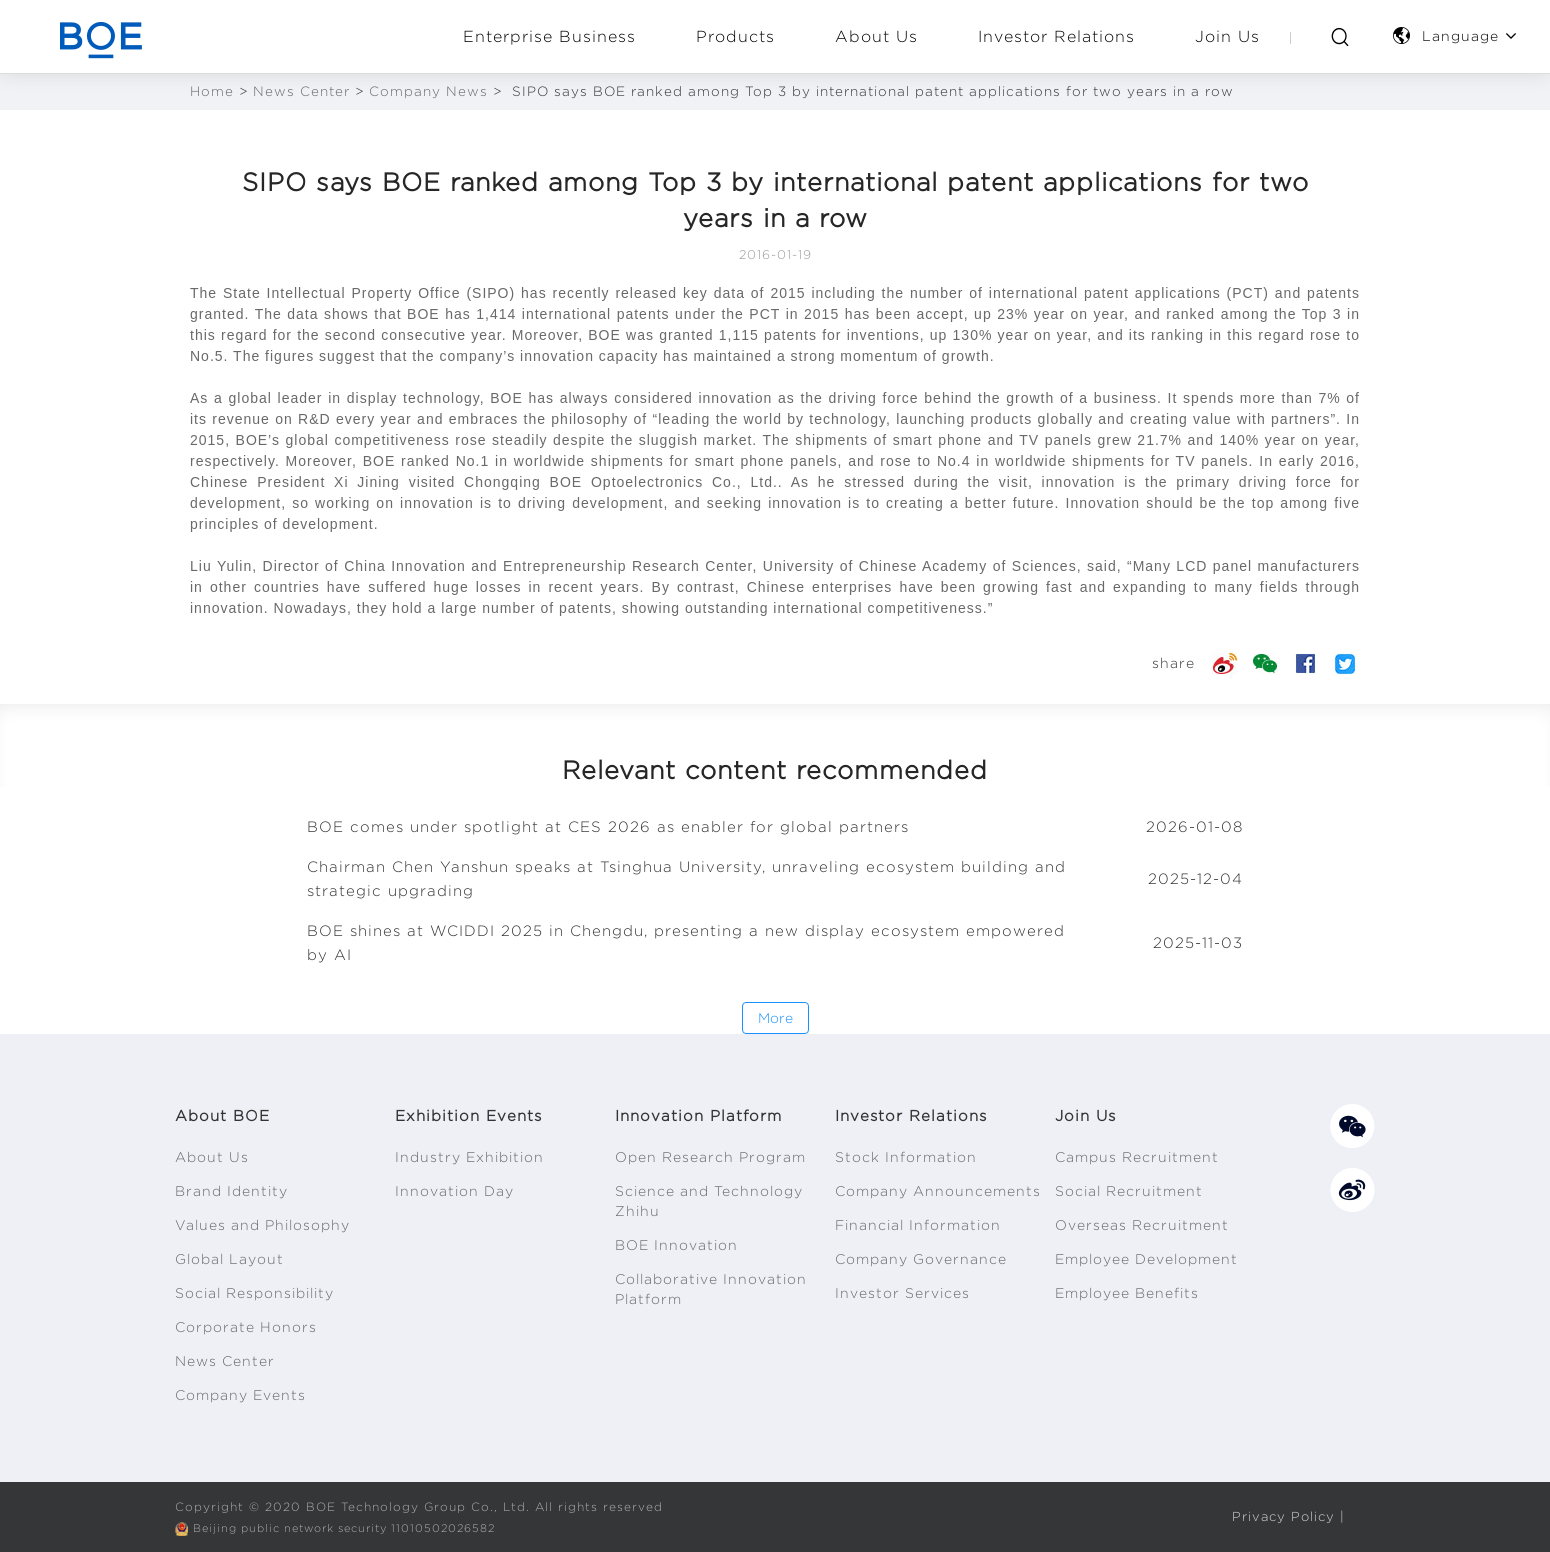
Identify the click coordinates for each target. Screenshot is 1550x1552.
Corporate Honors (246, 1327)
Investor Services (902, 1293)
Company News (428, 91)
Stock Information (906, 1157)
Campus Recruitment (1137, 1157)
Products (735, 36)
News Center (301, 91)
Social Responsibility (254, 1293)
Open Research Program (710, 1157)
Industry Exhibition (469, 1157)
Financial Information (918, 1225)
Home (212, 91)
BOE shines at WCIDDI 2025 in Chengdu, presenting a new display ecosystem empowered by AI (686, 943)
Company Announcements (938, 1191)
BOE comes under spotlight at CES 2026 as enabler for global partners (608, 827)
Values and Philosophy (262, 1225)
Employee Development (1146, 1259)
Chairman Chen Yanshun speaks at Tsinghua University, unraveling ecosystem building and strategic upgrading (686, 879)
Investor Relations (1056, 36)
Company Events (240, 1395)
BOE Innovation (676, 1245)
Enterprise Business (549, 36)
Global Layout (229, 1259)
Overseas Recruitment (1142, 1225)
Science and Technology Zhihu (709, 1201)
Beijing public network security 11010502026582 (359, 1527)
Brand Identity (231, 1191)
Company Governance (921, 1259)
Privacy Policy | (1286, 1516)
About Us (876, 36)
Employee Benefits (1127, 1293)
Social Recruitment (1129, 1191)
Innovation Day (454, 1191)
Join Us (1227, 36)
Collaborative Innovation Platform (711, 1289)
